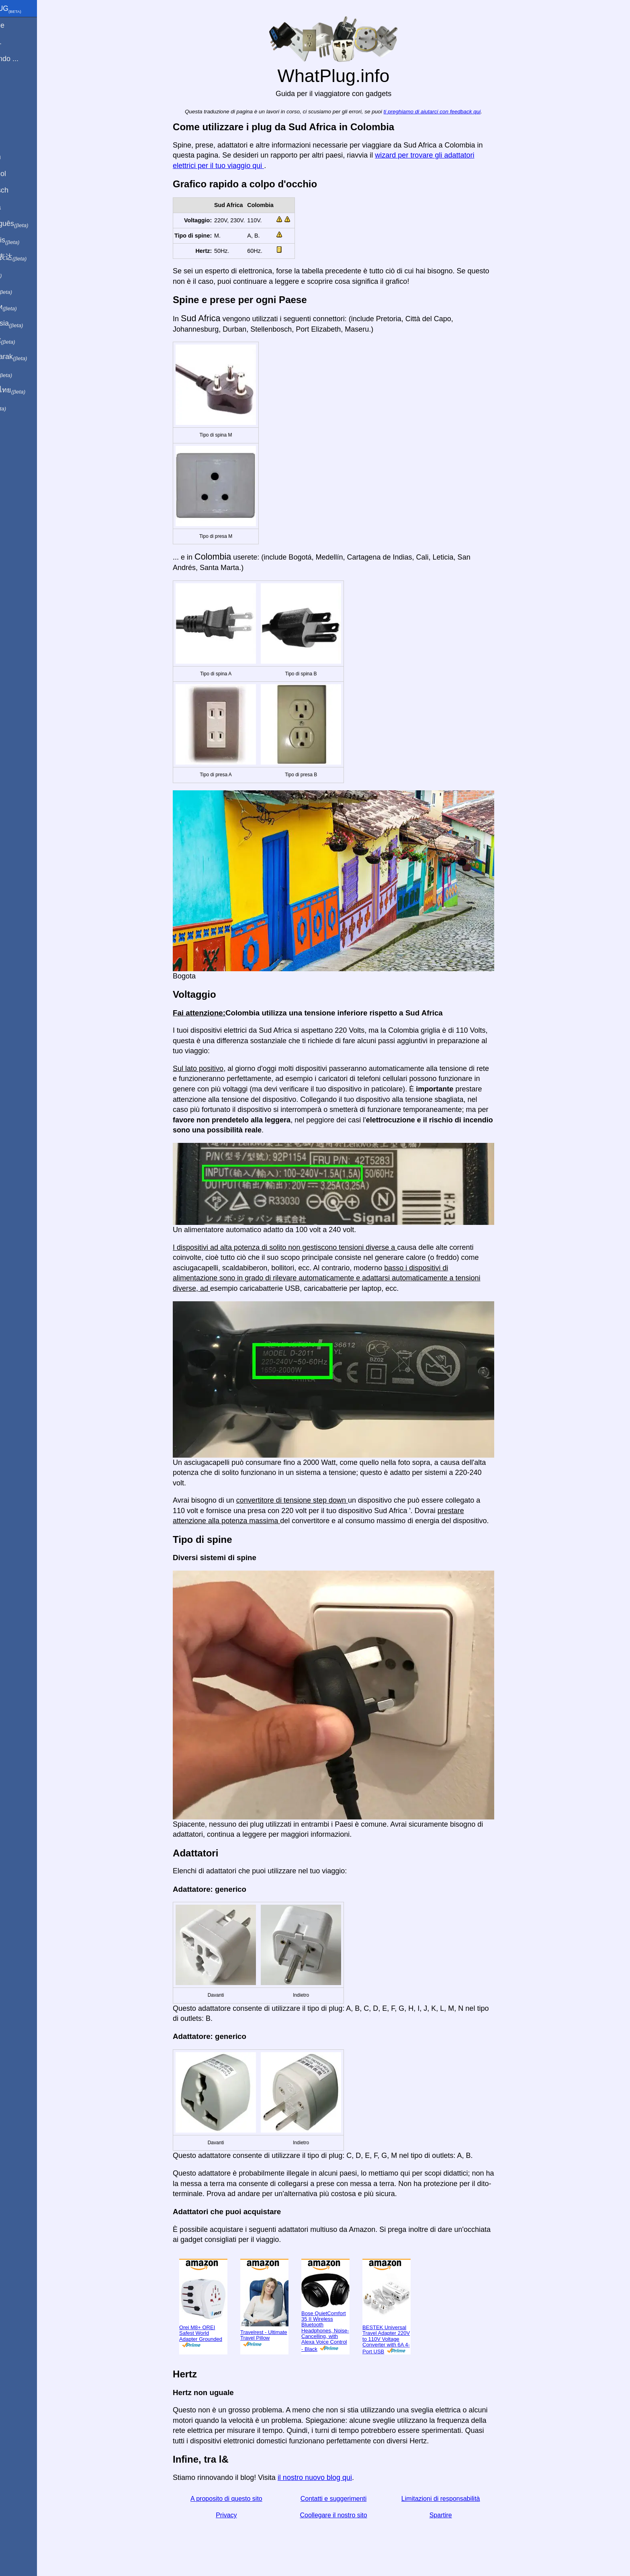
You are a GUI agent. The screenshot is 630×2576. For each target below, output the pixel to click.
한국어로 (25, 373)
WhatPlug (30, 9)
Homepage (22, 25)
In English (20, 157)
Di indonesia (31, 323)
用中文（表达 (33, 257)
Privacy (243, 2515)
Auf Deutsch (24, 190)
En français (29, 240)
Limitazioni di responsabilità (458, 2498)
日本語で (25, 290)
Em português (34, 223)
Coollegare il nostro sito (351, 2515)
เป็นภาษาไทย (32, 390)
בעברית (22, 406)
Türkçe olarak (33, 357)
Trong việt (27, 340)
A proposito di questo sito (244, 2498)
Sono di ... (20, 42)
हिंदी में (20, 273)
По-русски (28, 307)
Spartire (458, 2515)
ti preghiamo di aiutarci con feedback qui (450, 112)
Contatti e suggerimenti (351, 2498)
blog (11, 88)
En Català (20, 207)
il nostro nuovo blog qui (332, 2477)
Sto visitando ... (29, 59)
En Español (22, 174)
